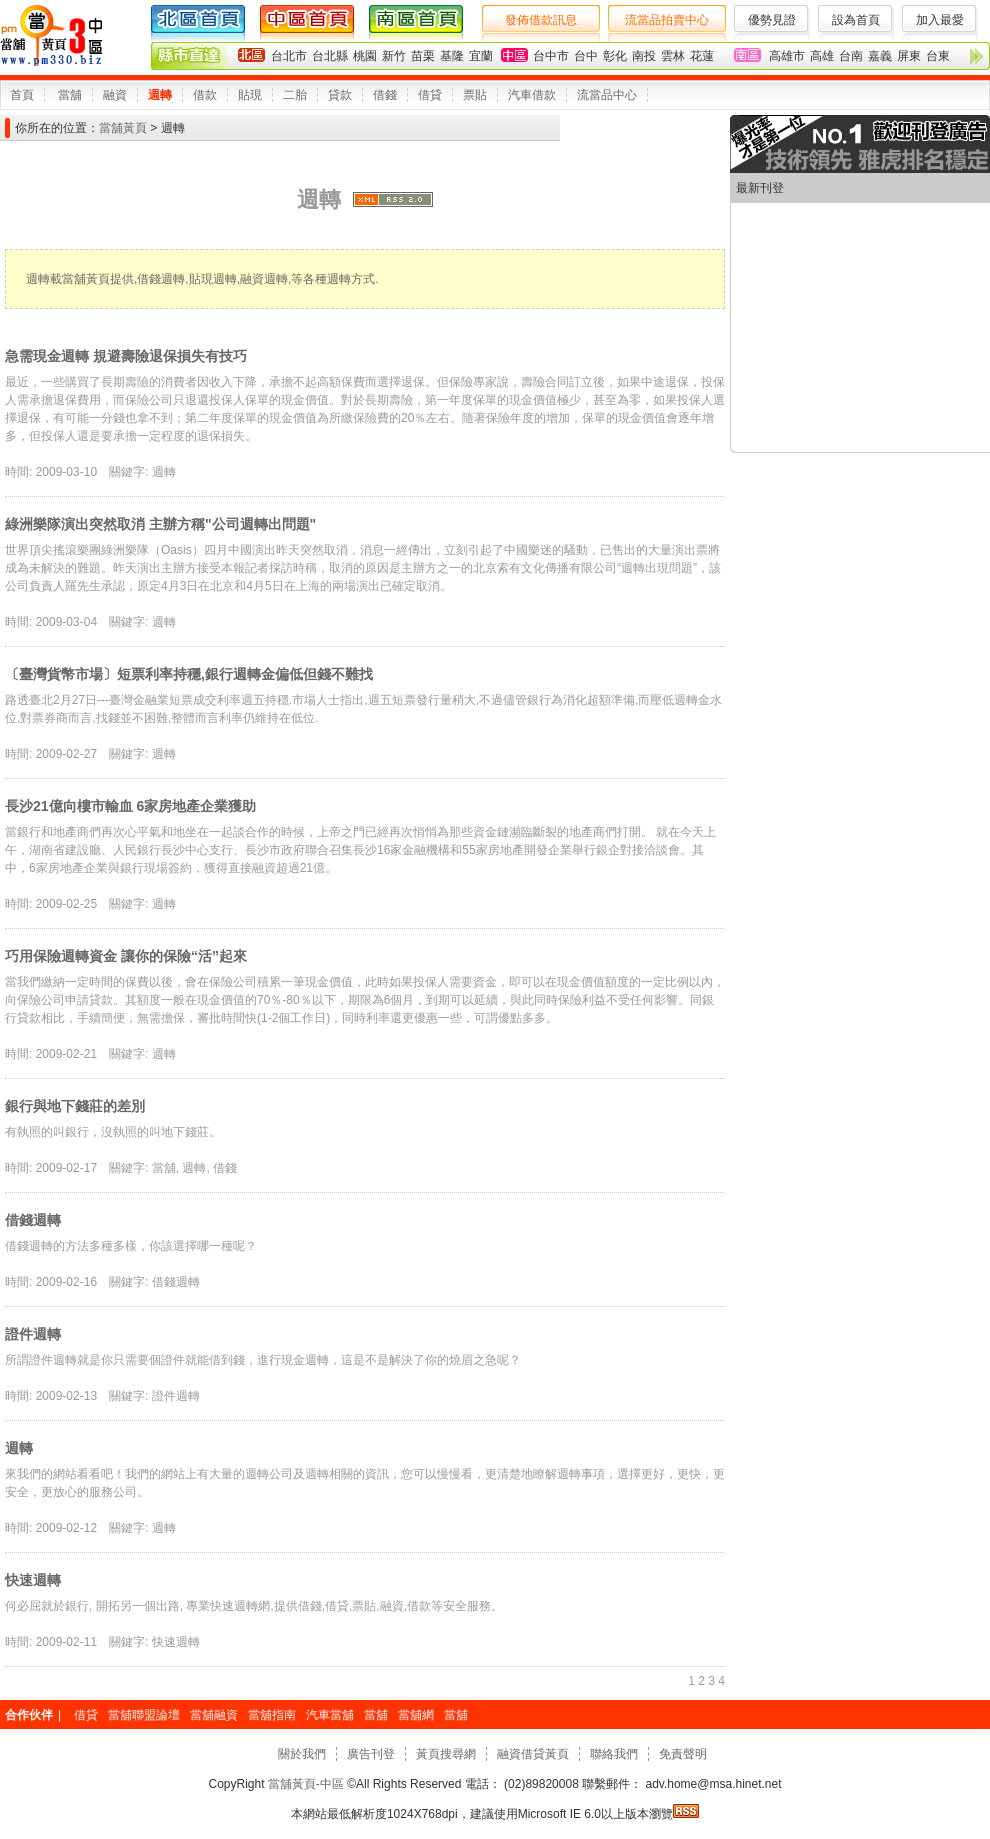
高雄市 (787, 56)
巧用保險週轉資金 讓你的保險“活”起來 (126, 956)
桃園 (365, 56)
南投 (644, 56)
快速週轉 (33, 1580)
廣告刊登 (371, 1754)
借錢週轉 (33, 1220)
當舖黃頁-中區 (306, 1784)
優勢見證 (772, 20)
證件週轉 (33, 1334)
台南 (851, 56)
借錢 (385, 95)
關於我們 (302, 1754)
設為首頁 (856, 20)
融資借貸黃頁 (533, 1754)
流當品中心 (607, 95)
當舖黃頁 (123, 128)
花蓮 (702, 56)
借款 (205, 95)
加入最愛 (940, 20)
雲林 (673, 56)
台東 (938, 56)
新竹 (394, 56)
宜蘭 (481, 56)
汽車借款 (532, 95)
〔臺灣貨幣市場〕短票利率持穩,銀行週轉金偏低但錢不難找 (189, 674)
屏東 (909, 56)
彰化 (615, 56)
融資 (115, 95)
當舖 (70, 95)
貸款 (340, 95)
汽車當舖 (330, 1715)
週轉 (160, 95)
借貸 (430, 95)
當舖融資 (214, 1715)
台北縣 (330, 56)
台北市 (289, 56)
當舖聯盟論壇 (144, 1715)
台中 (586, 56)
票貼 (475, 95)
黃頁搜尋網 (446, 1754)
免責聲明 (683, 1754)
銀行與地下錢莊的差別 (75, 1106)
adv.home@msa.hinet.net (711, 1784)
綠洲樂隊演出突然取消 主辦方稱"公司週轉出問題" (160, 524)
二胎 (295, 95)
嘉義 (880, 56)
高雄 (822, 56)
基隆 (452, 56)
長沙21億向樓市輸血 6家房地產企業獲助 (130, 806)
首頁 (22, 95)
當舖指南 (272, 1715)
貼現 (250, 95)
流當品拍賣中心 (667, 20)
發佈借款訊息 (541, 20)
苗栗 (423, 56)
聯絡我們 (614, 1754)
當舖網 (416, 1715)
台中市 (551, 56)
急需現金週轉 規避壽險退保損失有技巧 (126, 356)
